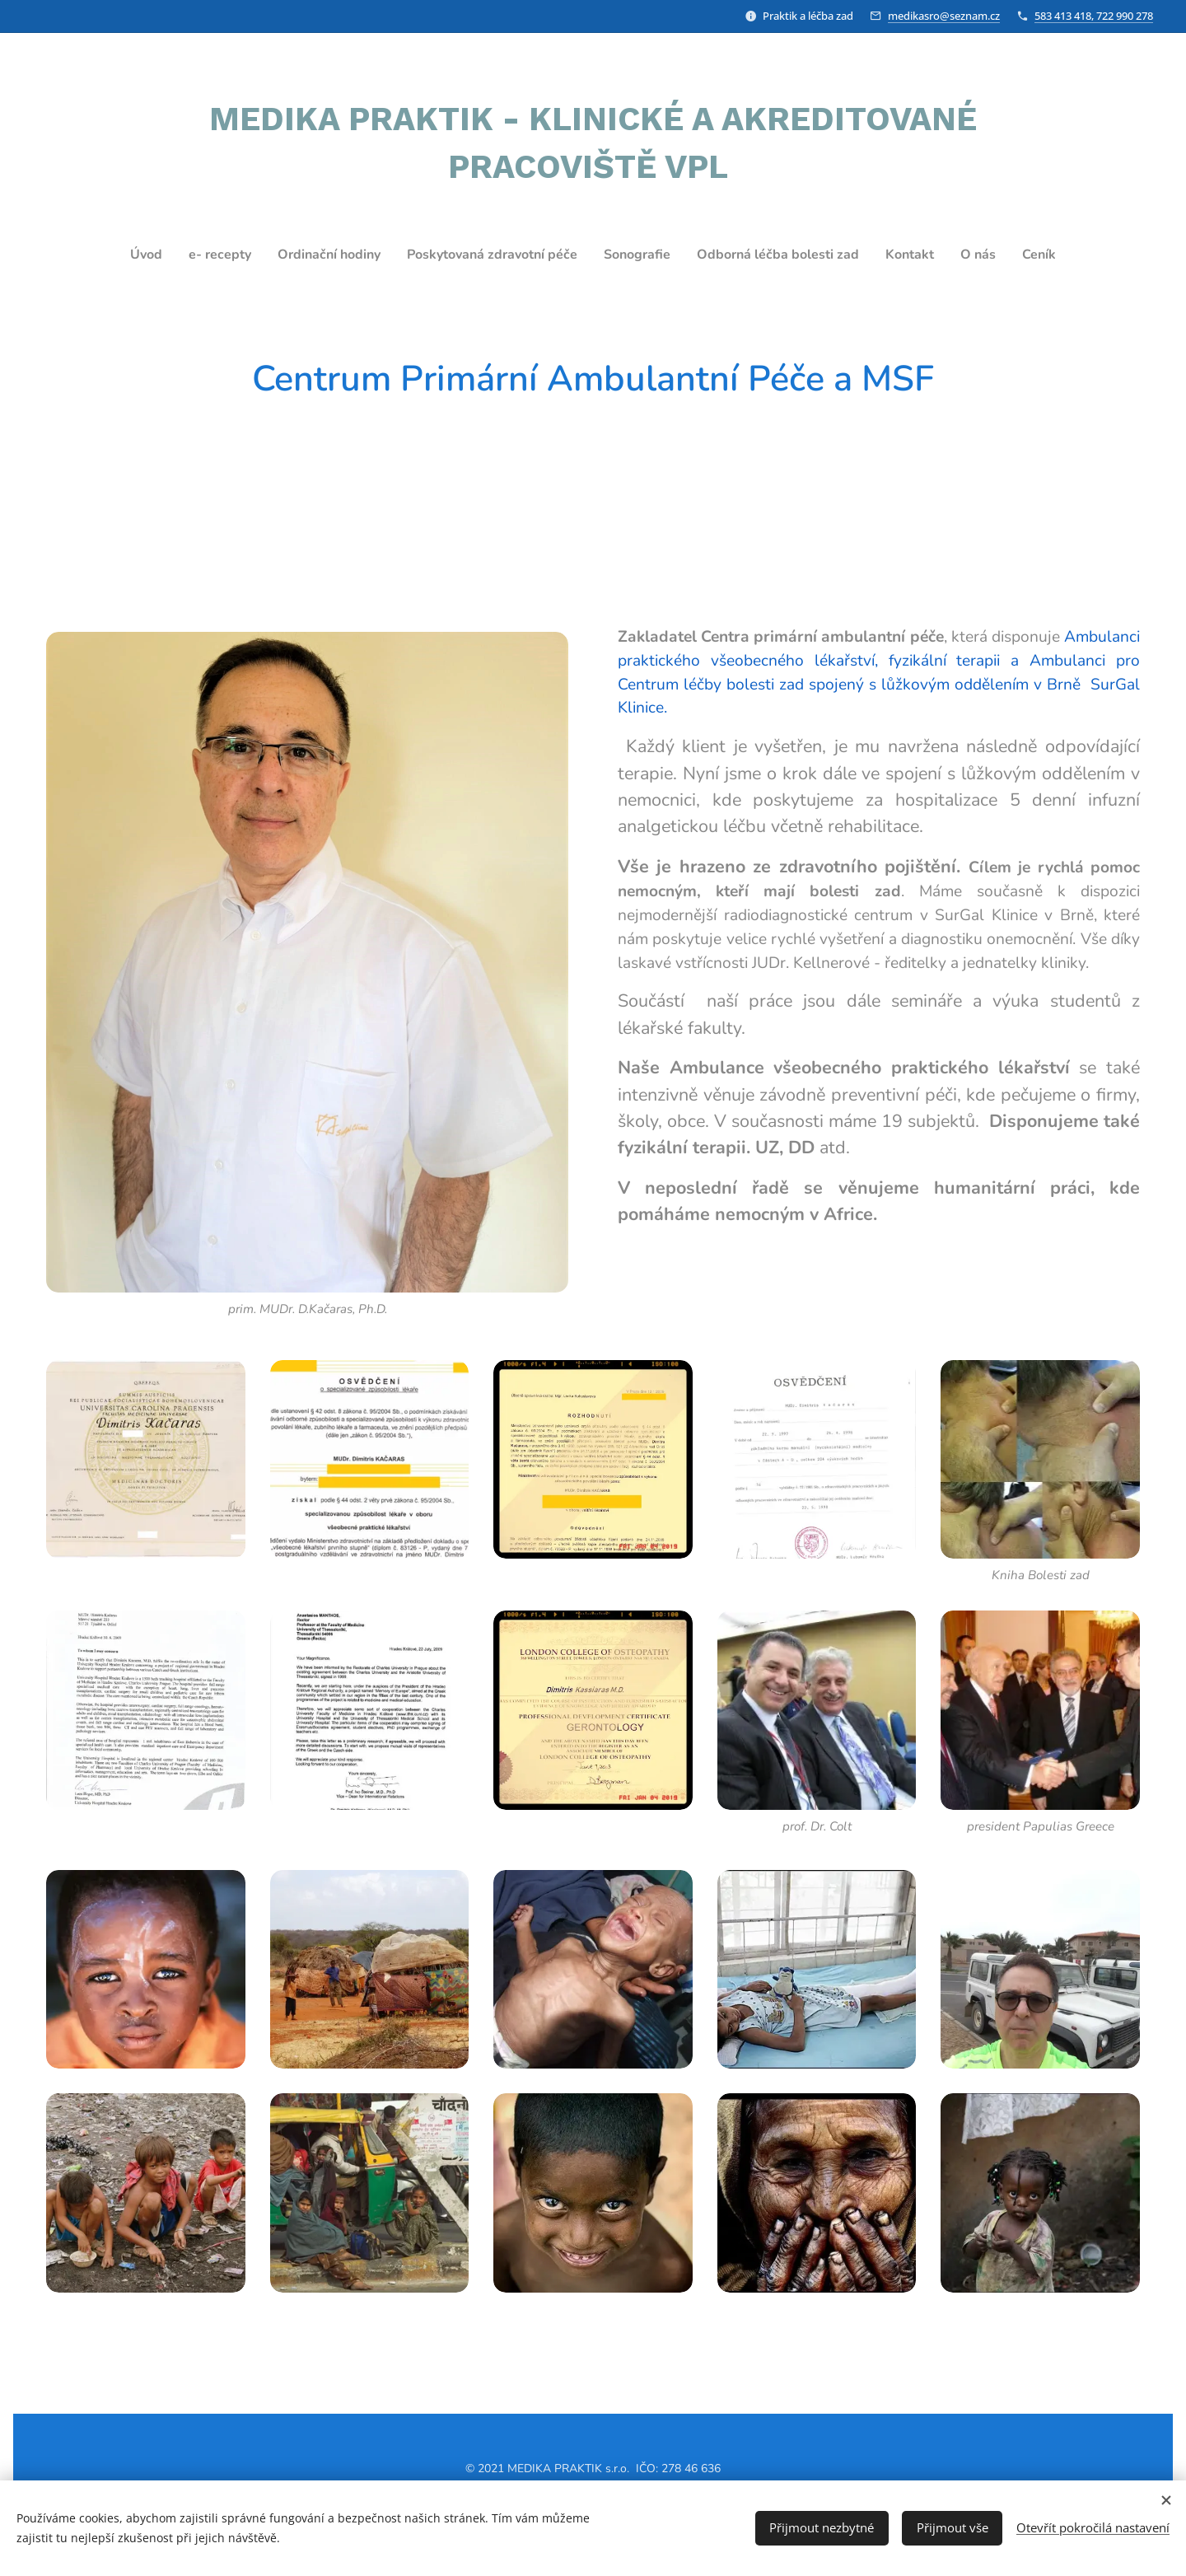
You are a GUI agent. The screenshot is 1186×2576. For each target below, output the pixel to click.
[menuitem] (118, 254)
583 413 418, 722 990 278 (1093, 15)
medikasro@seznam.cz (944, 15)
